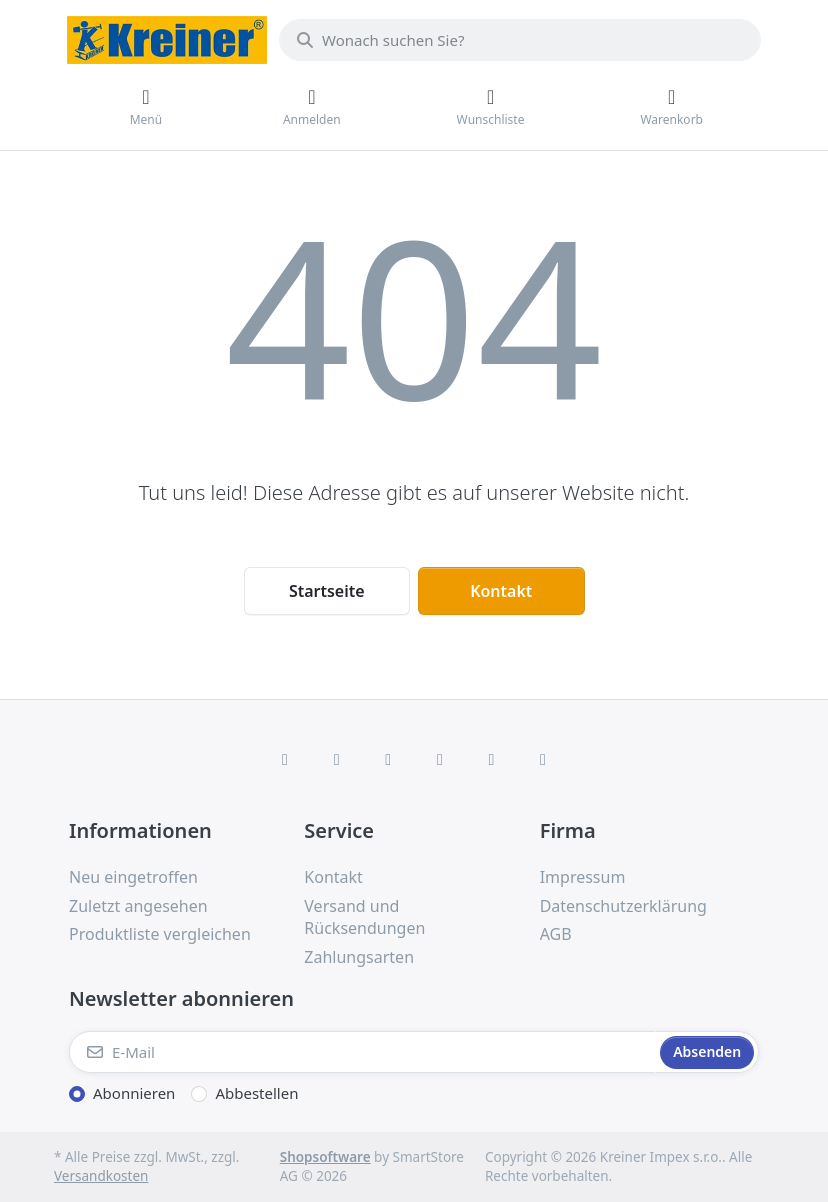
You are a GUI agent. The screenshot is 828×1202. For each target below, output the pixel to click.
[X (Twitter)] (337, 759)
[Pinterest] (543, 759)
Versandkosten (101, 1176)
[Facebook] (285, 759)
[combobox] (520, 40)
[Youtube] (492, 759)
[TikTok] (440, 759)
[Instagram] (388, 759)
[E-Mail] (362, 1052)
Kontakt (501, 591)
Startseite (327, 591)
